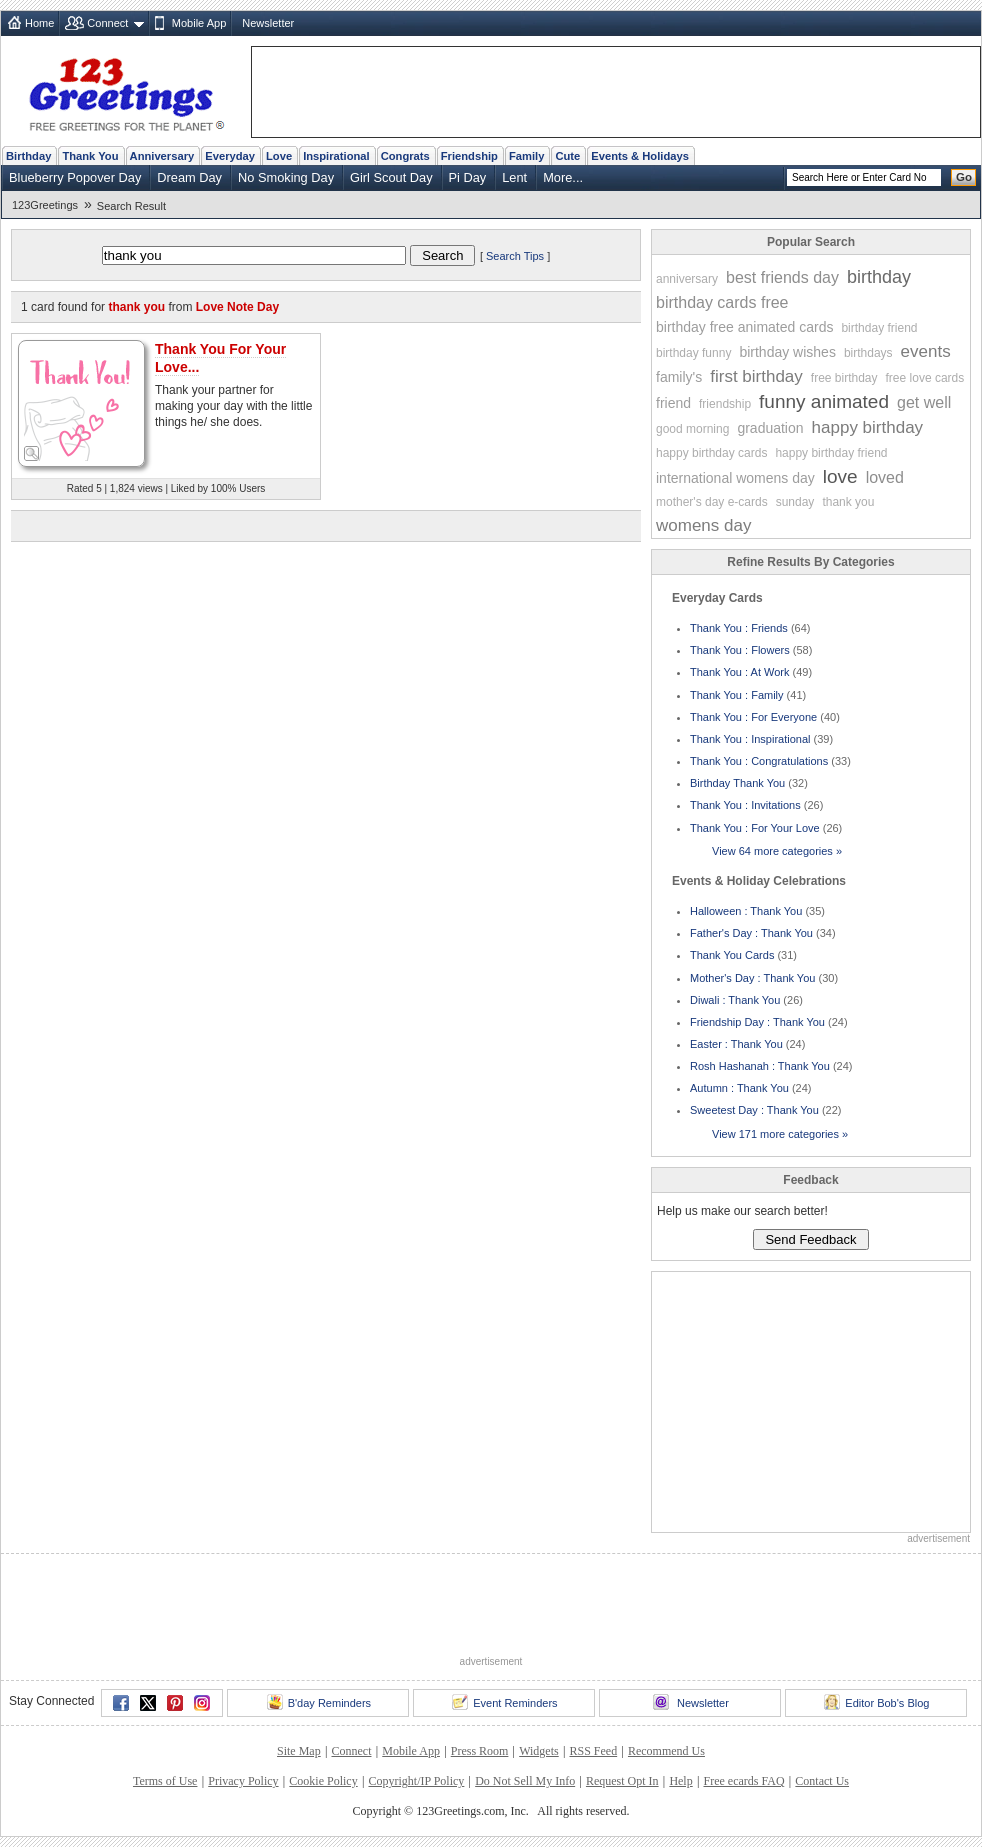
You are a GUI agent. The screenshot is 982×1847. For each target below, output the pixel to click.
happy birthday (868, 427)
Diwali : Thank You (735, 1000)
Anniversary (162, 156)
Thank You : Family (737, 695)
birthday (879, 277)
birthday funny (693, 353)
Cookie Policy (323, 1781)
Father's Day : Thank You (751, 933)
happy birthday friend (831, 453)
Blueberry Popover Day (75, 177)
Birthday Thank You (737, 783)
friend (673, 403)
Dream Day (189, 177)
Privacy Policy (243, 1781)
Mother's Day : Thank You (752, 978)
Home (39, 23)
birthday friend (879, 328)
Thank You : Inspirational (750, 739)
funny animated (824, 401)
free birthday (844, 378)
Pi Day (468, 177)
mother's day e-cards (712, 502)
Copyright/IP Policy (416, 1781)
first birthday (756, 376)
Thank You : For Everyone (753, 717)
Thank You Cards (732, 955)
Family (526, 156)
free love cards (925, 378)
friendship (725, 404)
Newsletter (268, 23)
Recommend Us (666, 1751)
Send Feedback (810, 1239)
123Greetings (45, 205)
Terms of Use (165, 1781)
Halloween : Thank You (746, 911)
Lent (514, 177)
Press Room (480, 1751)
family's (679, 377)
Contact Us (822, 1781)
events (926, 351)
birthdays (868, 353)
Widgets (539, 1751)
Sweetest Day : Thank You (754, 1110)
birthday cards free (722, 302)
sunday (795, 502)
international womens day (735, 478)
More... (563, 177)
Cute (567, 156)
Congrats (405, 156)
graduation (770, 428)
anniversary (687, 279)
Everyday (230, 156)
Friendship (469, 156)
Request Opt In (622, 1781)
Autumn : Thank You (739, 1088)
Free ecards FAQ (743, 1781)
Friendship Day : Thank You (757, 1022)
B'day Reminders (319, 1702)
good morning (692, 429)
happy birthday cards (711, 453)
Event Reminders (504, 1702)
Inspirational (336, 156)
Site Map (299, 1751)
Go (964, 177)
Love (279, 156)
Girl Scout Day (391, 177)
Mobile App (199, 23)
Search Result (131, 206)
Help (680, 1781)
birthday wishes (787, 352)
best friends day (782, 277)
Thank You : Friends (739, 628)
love (840, 476)
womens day (703, 525)
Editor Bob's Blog (876, 1702)
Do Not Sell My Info (525, 1781)
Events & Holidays (640, 156)
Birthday (28, 156)
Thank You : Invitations (745, 805)
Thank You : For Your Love (755, 828)
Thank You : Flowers (740, 650)
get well (924, 402)
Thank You (90, 156)
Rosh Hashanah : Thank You (760, 1066)
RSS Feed (593, 1751)
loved (885, 477)
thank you (848, 502)
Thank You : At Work (739, 672)
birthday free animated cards (744, 327)
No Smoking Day (286, 177)
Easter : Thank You (736, 1044)
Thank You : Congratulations (759, 761)
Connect (107, 23)
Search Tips (515, 256)
